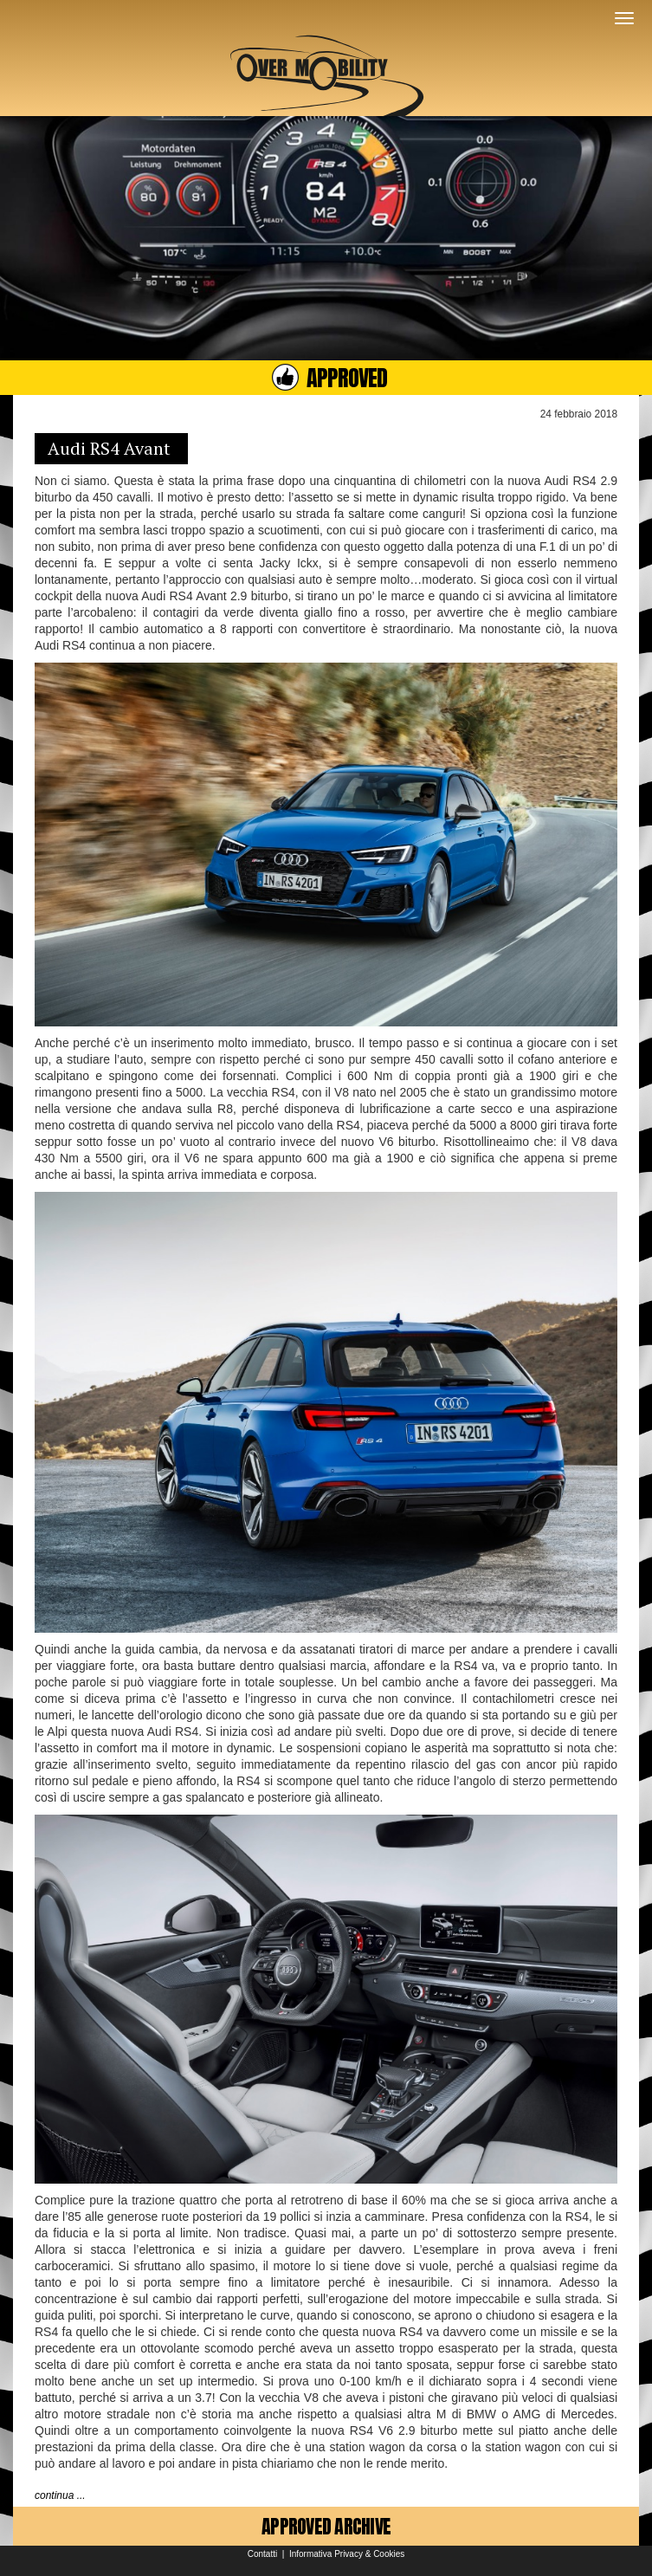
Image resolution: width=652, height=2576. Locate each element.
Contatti (262, 2554)
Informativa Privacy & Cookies (346, 2554)
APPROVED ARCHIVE (326, 2526)
